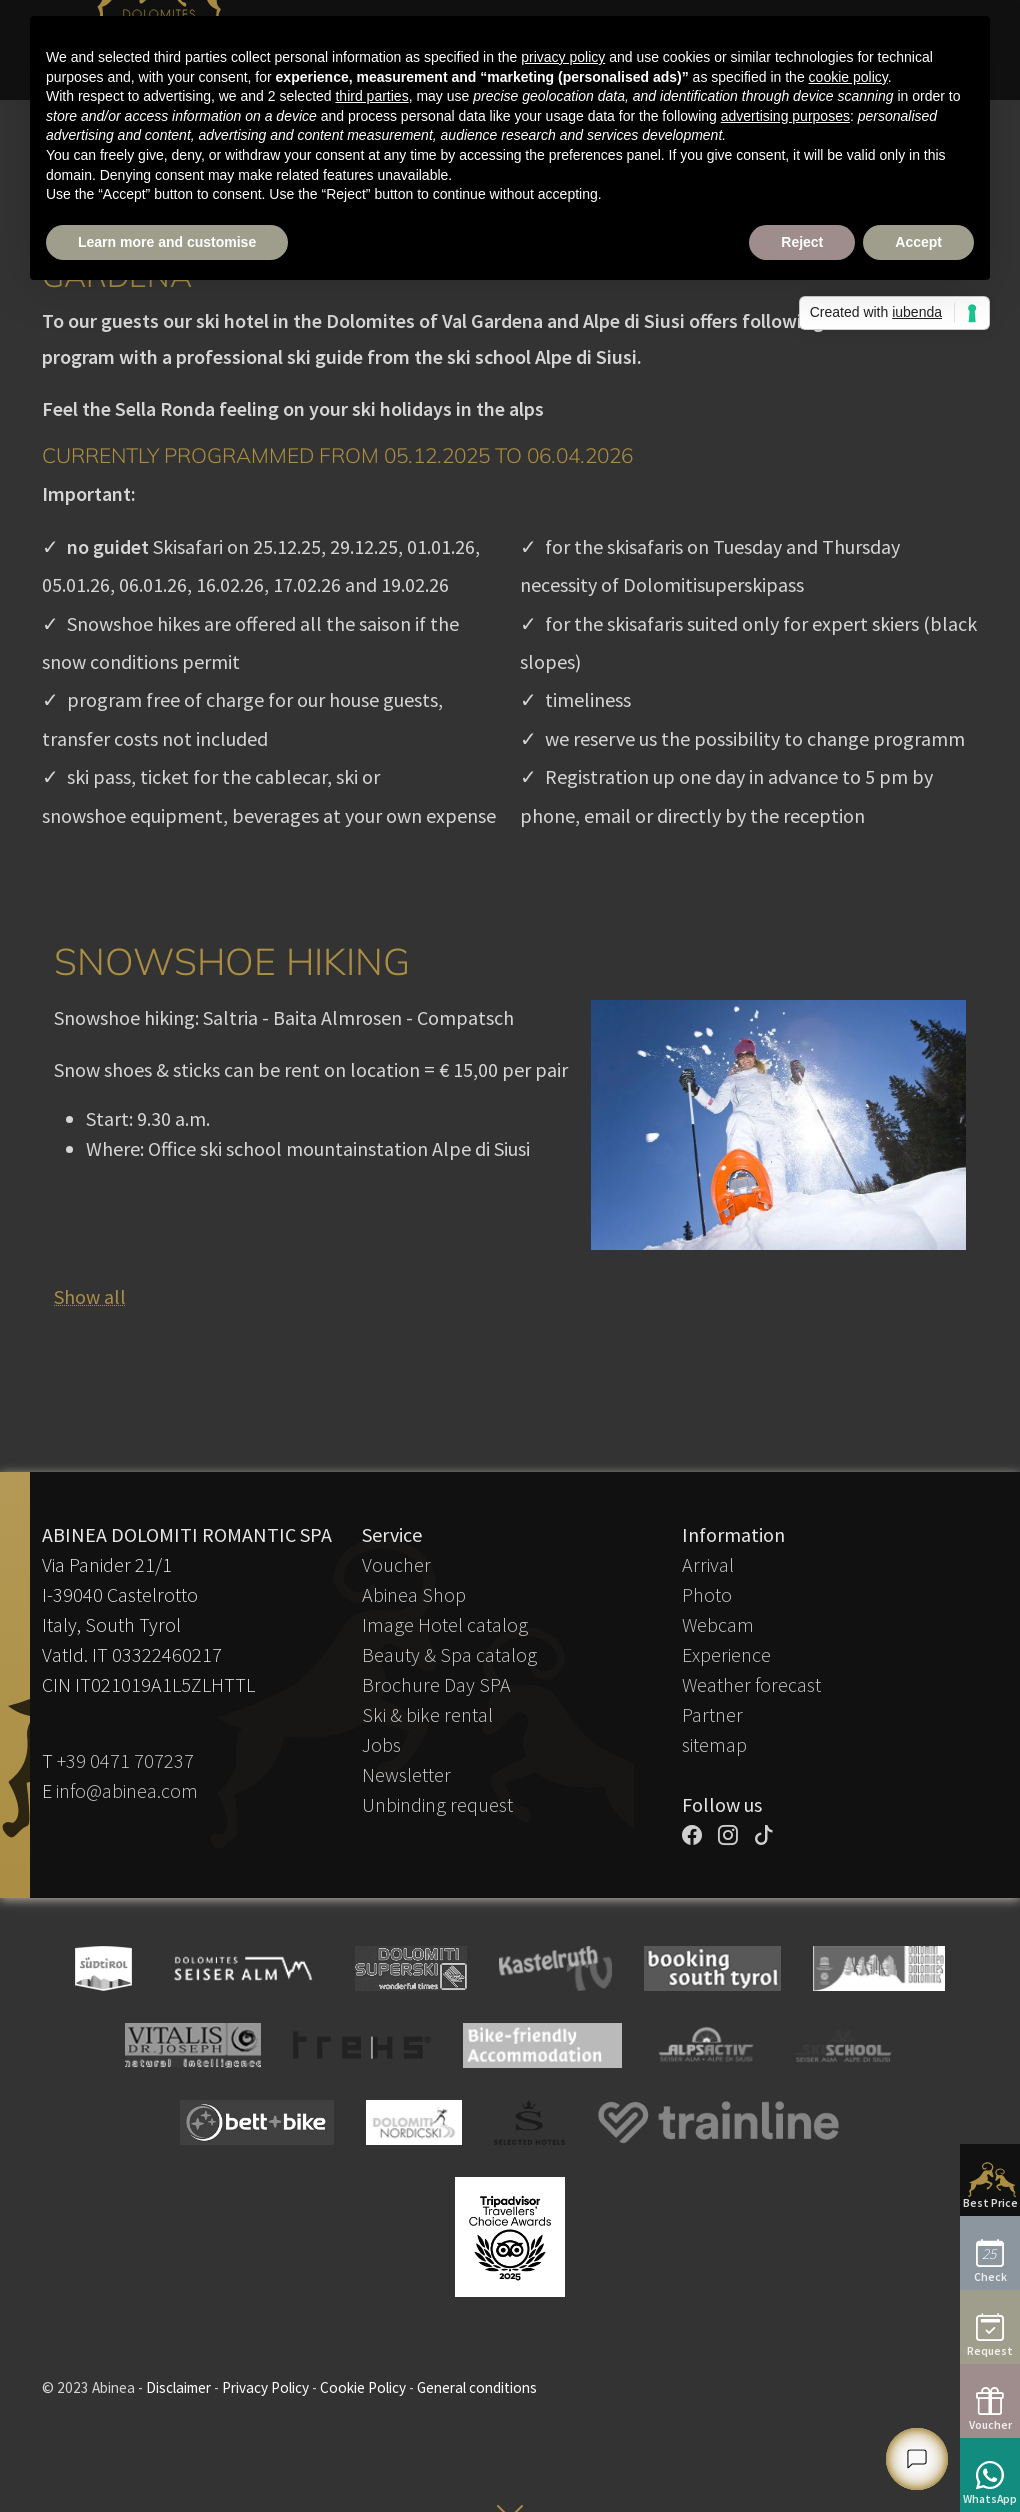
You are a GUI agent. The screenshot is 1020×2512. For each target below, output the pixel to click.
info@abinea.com (127, 1790)
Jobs (381, 1744)
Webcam (718, 1624)
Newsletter (406, 1774)
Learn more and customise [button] (167, 242)
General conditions (477, 2387)
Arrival (708, 1564)
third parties (371, 96)
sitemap (714, 1744)
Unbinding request (437, 1804)
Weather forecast (751, 1684)
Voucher (396, 1564)
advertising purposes (785, 116)
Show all (90, 1296)
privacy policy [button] (563, 57)
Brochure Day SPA (436, 1684)
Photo (707, 1594)
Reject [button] (802, 242)
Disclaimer (178, 2387)
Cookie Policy (363, 2387)
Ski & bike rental (427, 1714)
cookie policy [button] (848, 77)
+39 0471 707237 (125, 1760)
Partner (712, 1714)
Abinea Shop (414, 1594)
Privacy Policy (265, 2387)
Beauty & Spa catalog (449, 1654)
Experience (726, 1654)
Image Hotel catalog (445, 1624)
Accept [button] (918, 242)
